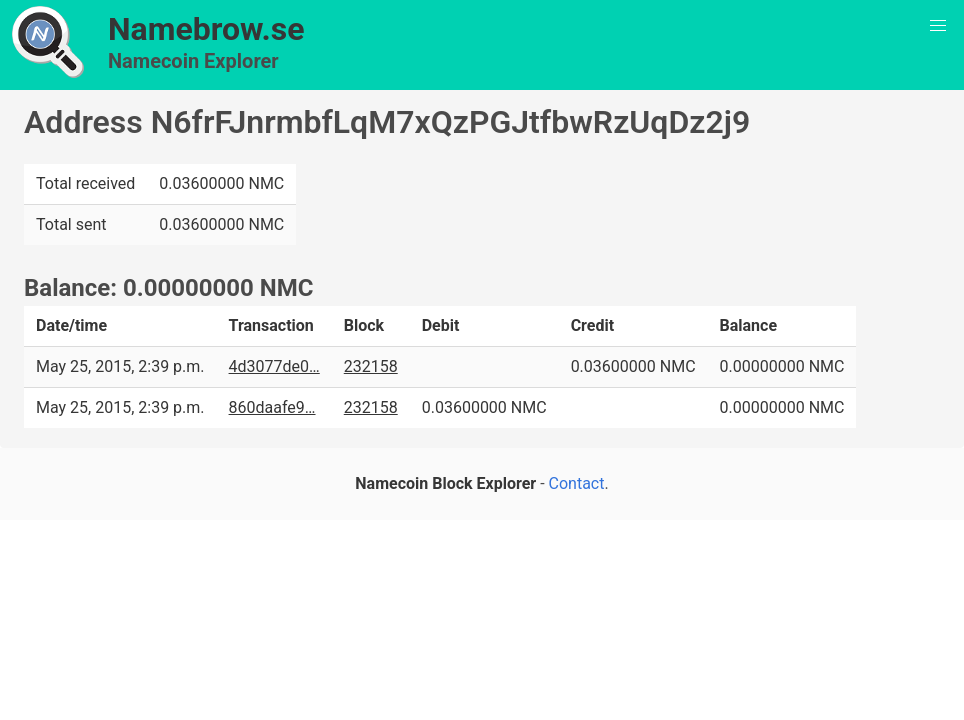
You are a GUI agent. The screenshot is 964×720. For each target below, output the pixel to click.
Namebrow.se (206, 29)
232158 (371, 366)
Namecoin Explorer (193, 61)
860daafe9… (272, 407)
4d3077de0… (274, 366)
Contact (577, 483)
